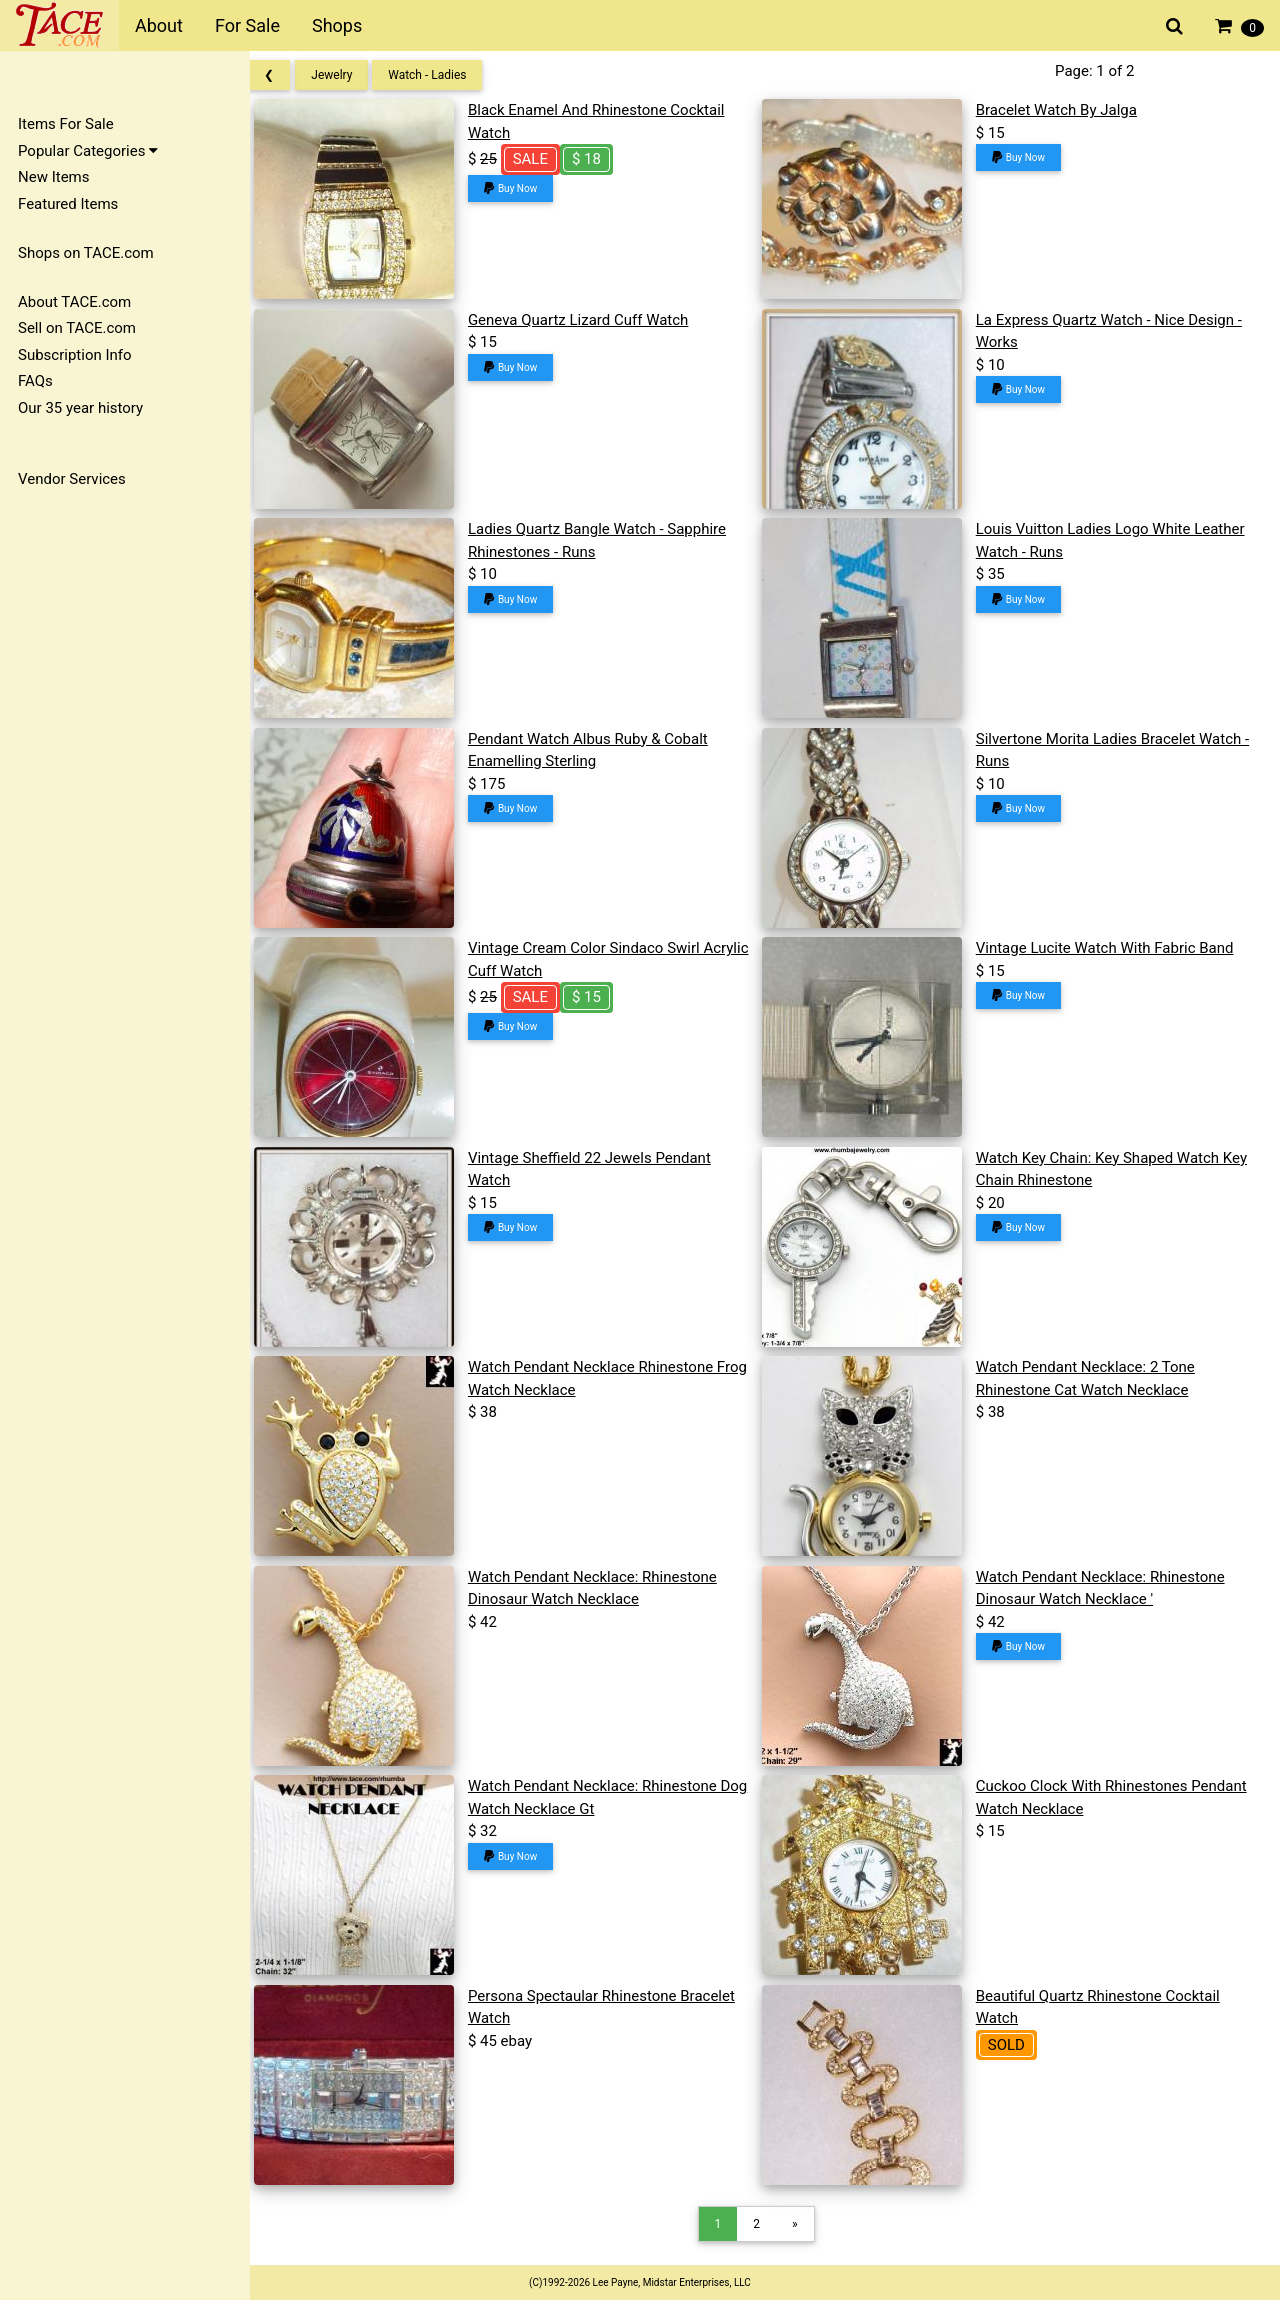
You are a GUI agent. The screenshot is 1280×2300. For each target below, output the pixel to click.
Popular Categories (88, 151)
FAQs (35, 381)
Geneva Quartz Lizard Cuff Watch (592, 320)
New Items (53, 177)
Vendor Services (72, 479)
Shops (337, 25)
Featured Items (68, 204)
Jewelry (349, 75)
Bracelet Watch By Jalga (1061, 110)
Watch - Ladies (445, 75)
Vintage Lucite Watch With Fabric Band (1110, 948)
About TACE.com (74, 302)
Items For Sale (66, 124)
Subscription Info (75, 355)
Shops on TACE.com (86, 253)
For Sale (247, 25)
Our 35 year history (80, 408)
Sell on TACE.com (77, 328)
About (159, 25)
